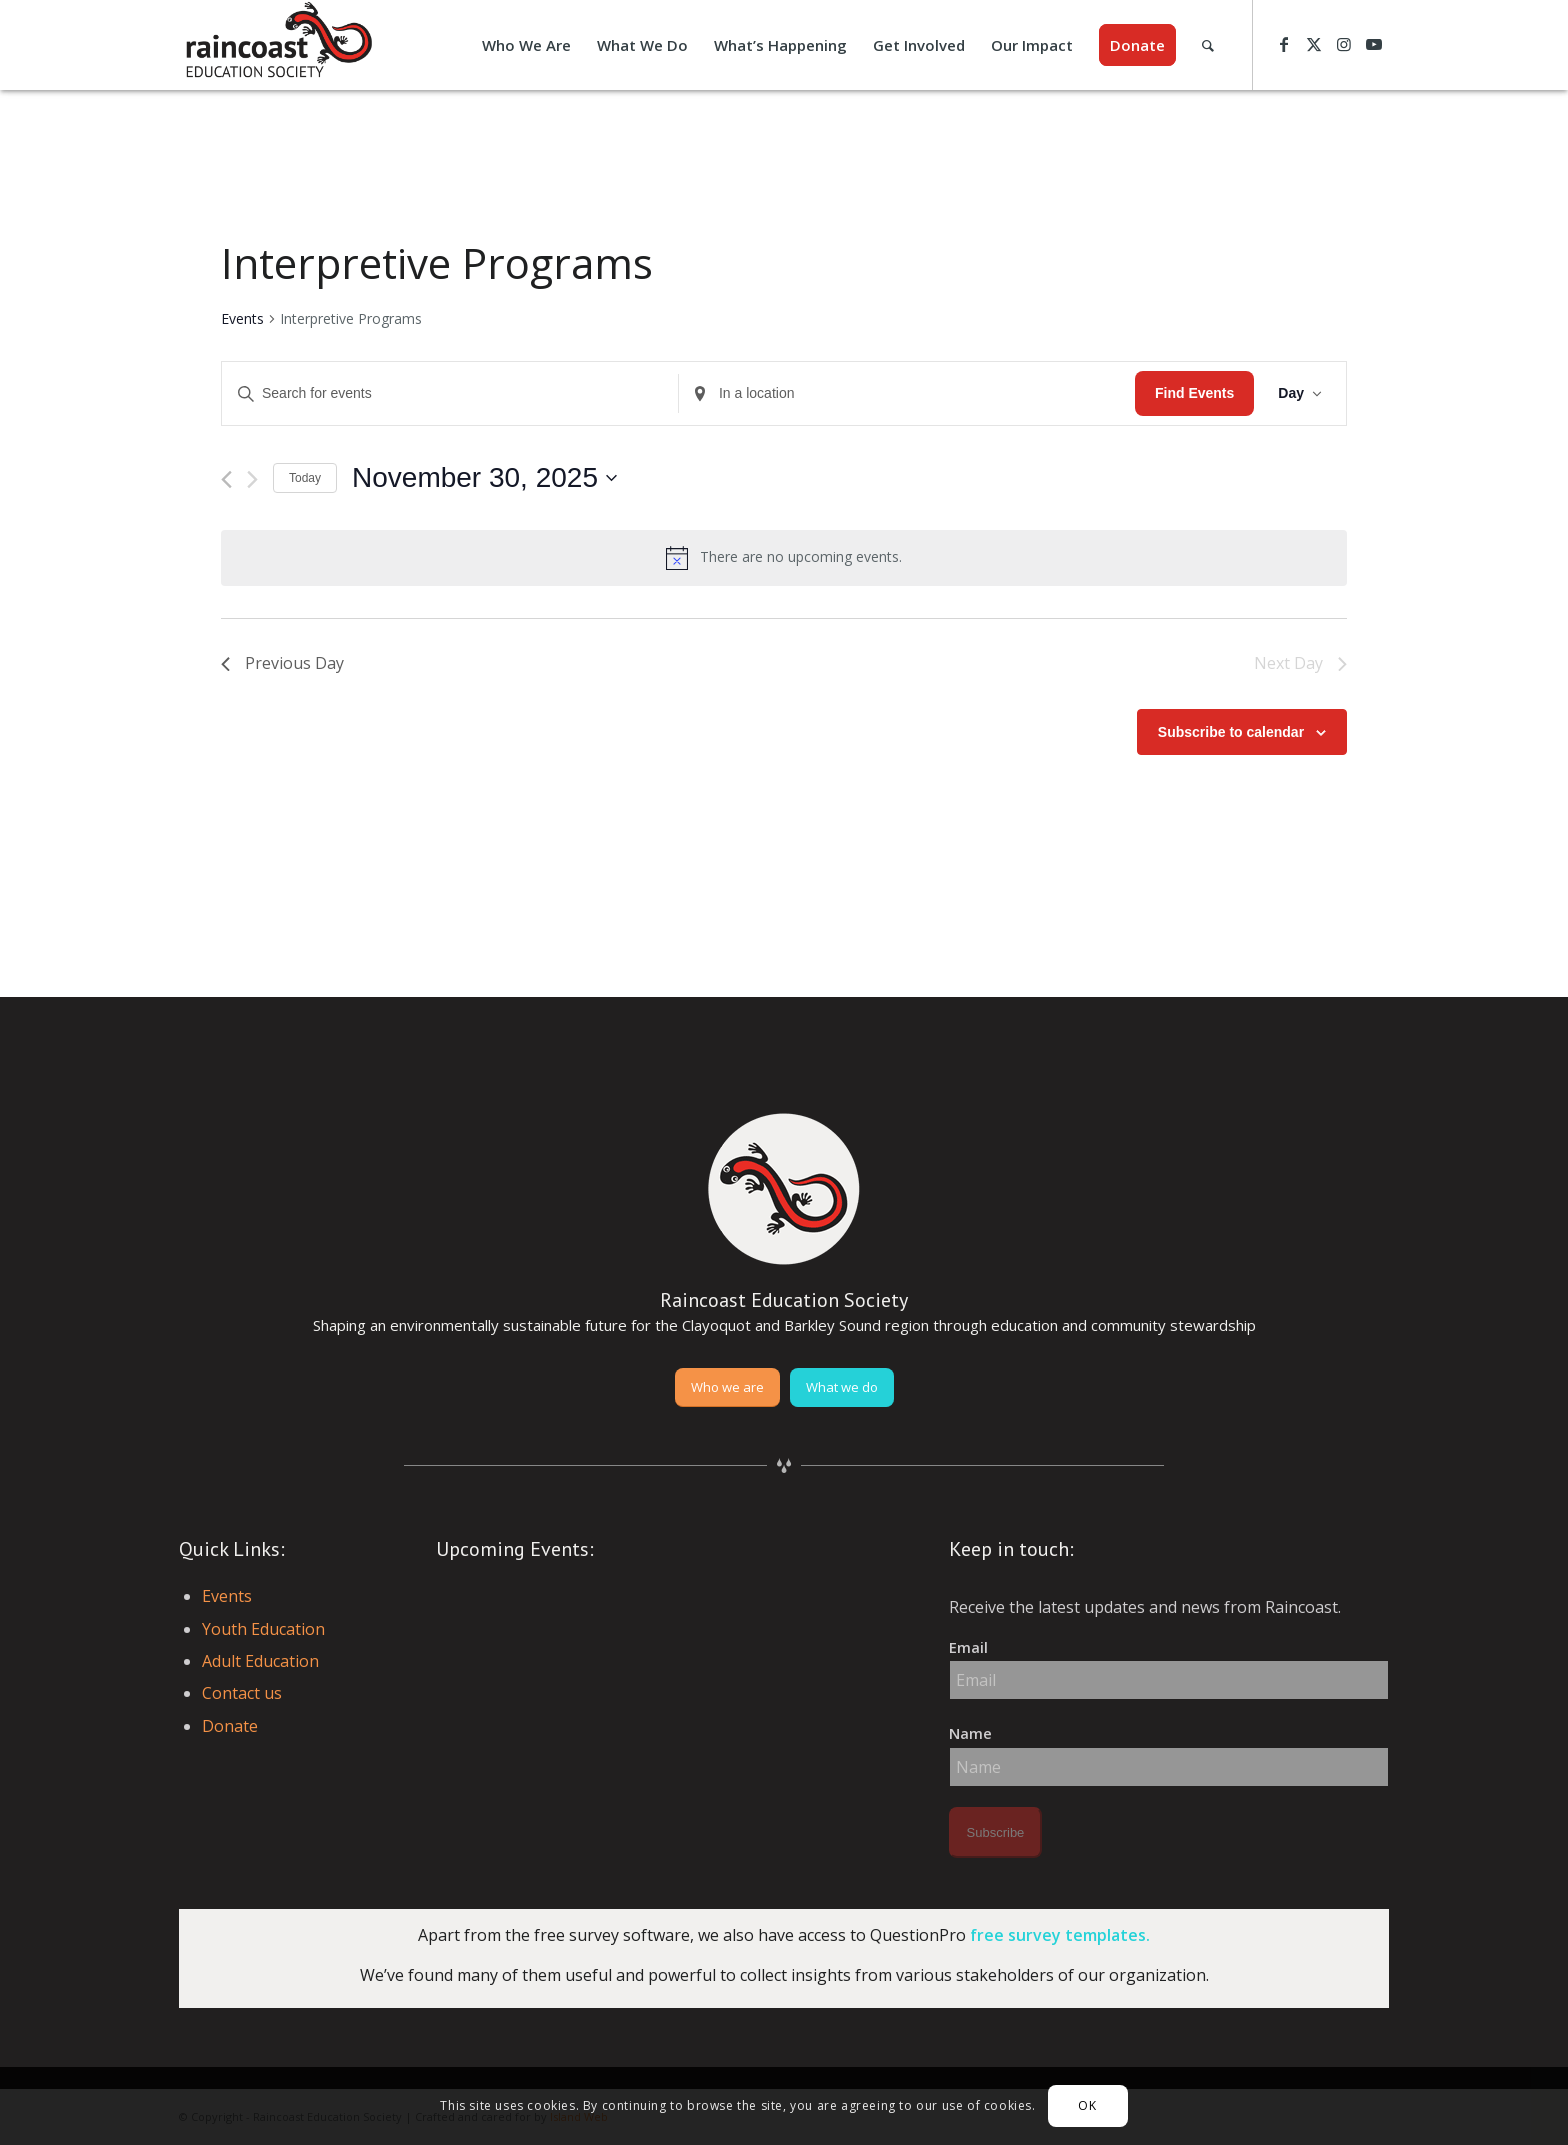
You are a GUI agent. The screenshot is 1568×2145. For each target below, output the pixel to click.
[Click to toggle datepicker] (484, 478)
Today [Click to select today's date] (305, 478)
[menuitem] (526, 45)
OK (1087, 2105)
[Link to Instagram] (1344, 44)
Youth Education (263, 1629)
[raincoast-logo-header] (277, 45)
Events (242, 318)
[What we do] (842, 1387)
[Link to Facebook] (1284, 44)
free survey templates (1058, 1935)
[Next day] (252, 479)
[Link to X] (1314, 44)
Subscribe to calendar (1231, 732)
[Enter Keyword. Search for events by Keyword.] (450, 393)
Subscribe (996, 1832)
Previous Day (282, 663)
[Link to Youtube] (1374, 44)
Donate (230, 1726)
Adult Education (260, 1661)
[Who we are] (727, 1387)
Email (968, 1647)
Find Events (1194, 393)
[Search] (1208, 45)
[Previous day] (226, 479)
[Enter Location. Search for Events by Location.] (907, 393)
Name (970, 1733)
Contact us (242, 1693)
